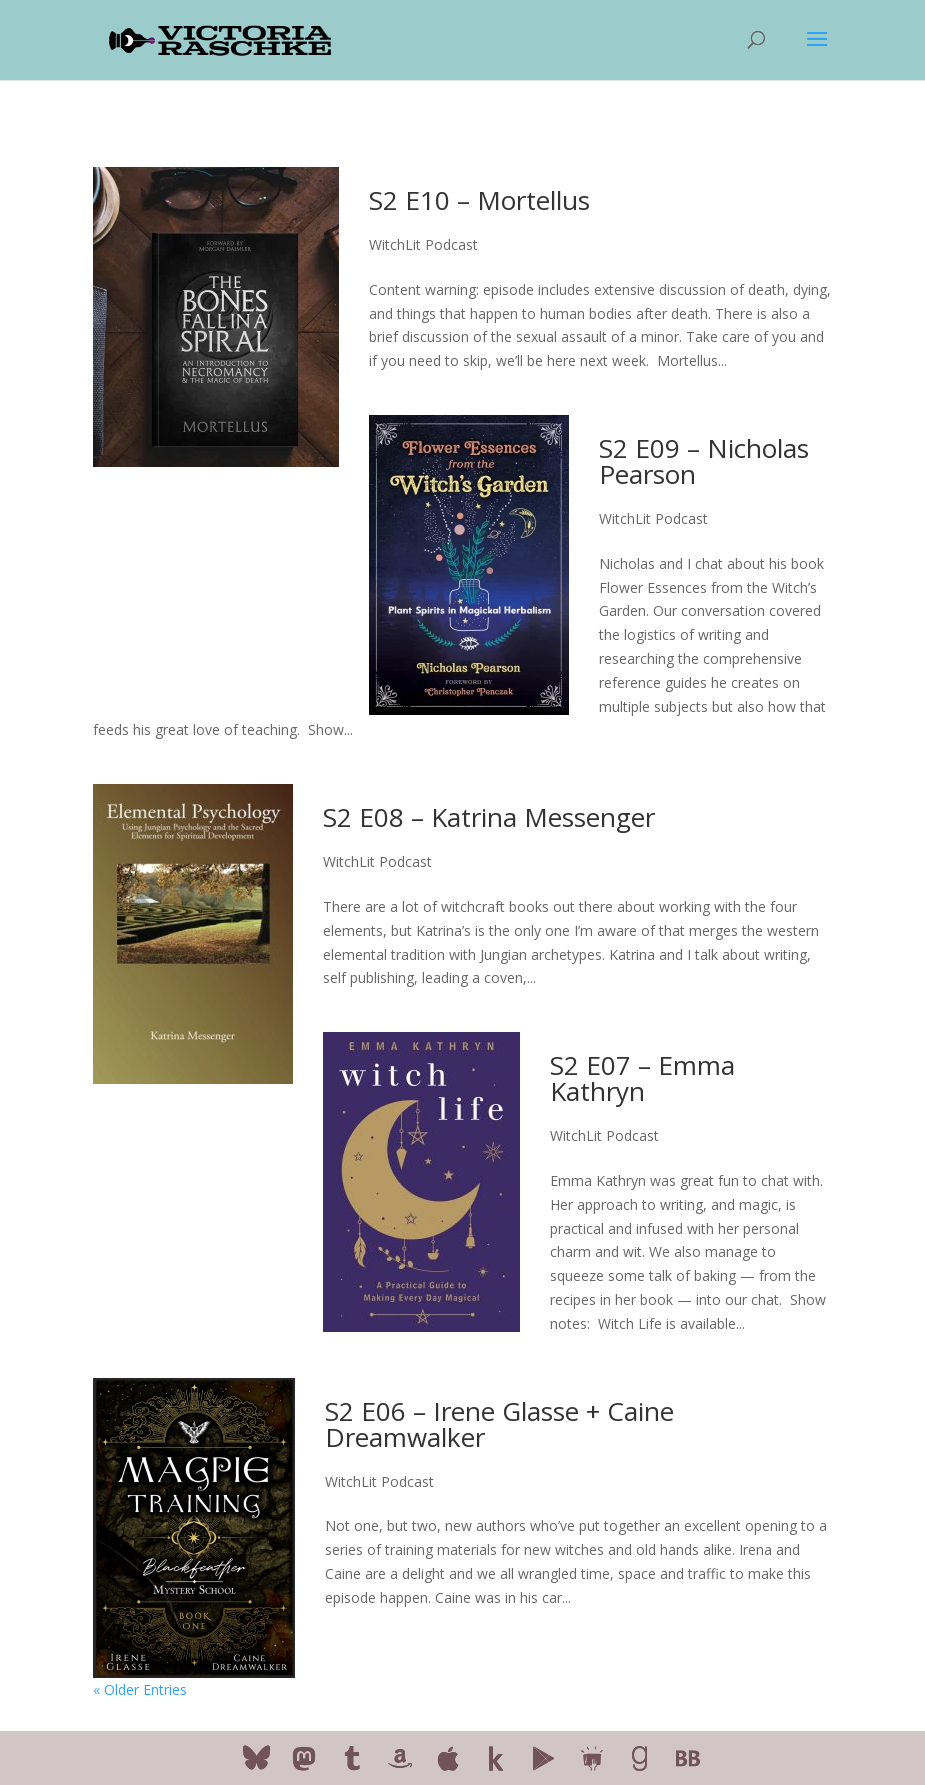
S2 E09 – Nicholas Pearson (704, 461)
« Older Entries (140, 1689)
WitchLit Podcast (423, 244)
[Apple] (448, 1759)
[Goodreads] (640, 1759)
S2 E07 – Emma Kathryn (642, 1078)
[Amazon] (400, 1759)
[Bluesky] (256, 1758)
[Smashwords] (592, 1759)
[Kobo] (496, 1759)
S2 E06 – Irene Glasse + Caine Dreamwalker (499, 1424)
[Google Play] (544, 1759)
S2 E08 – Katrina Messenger (489, 817)
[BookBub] (688, 1759)
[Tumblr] (352, 1759)
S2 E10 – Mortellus (479, 200)
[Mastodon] (304, 1759)
